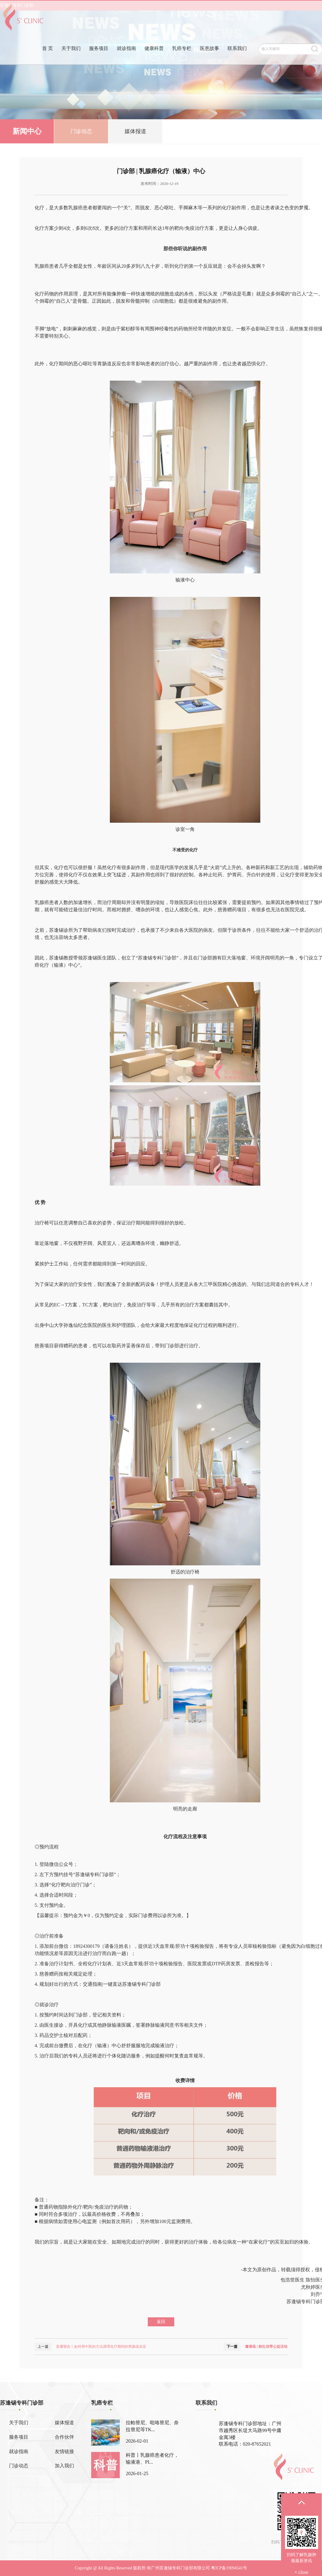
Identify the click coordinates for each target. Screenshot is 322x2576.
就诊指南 (126, 58)
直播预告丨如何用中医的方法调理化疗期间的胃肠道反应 (101, 2346)
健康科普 (154, 58)
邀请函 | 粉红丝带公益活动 (266, 2346)
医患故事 (209, 58)
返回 (161, 2321)
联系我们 (237, 58)
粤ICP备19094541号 (229, 2568)
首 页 (47, 58)
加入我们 (64, 2465)
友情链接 (64, 2451)
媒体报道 (135, 132)
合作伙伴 (64, 2437)
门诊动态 (81, 132)
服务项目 (98, 58)
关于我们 (71, 58)
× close (301, 2572)
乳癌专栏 (181, 58)
